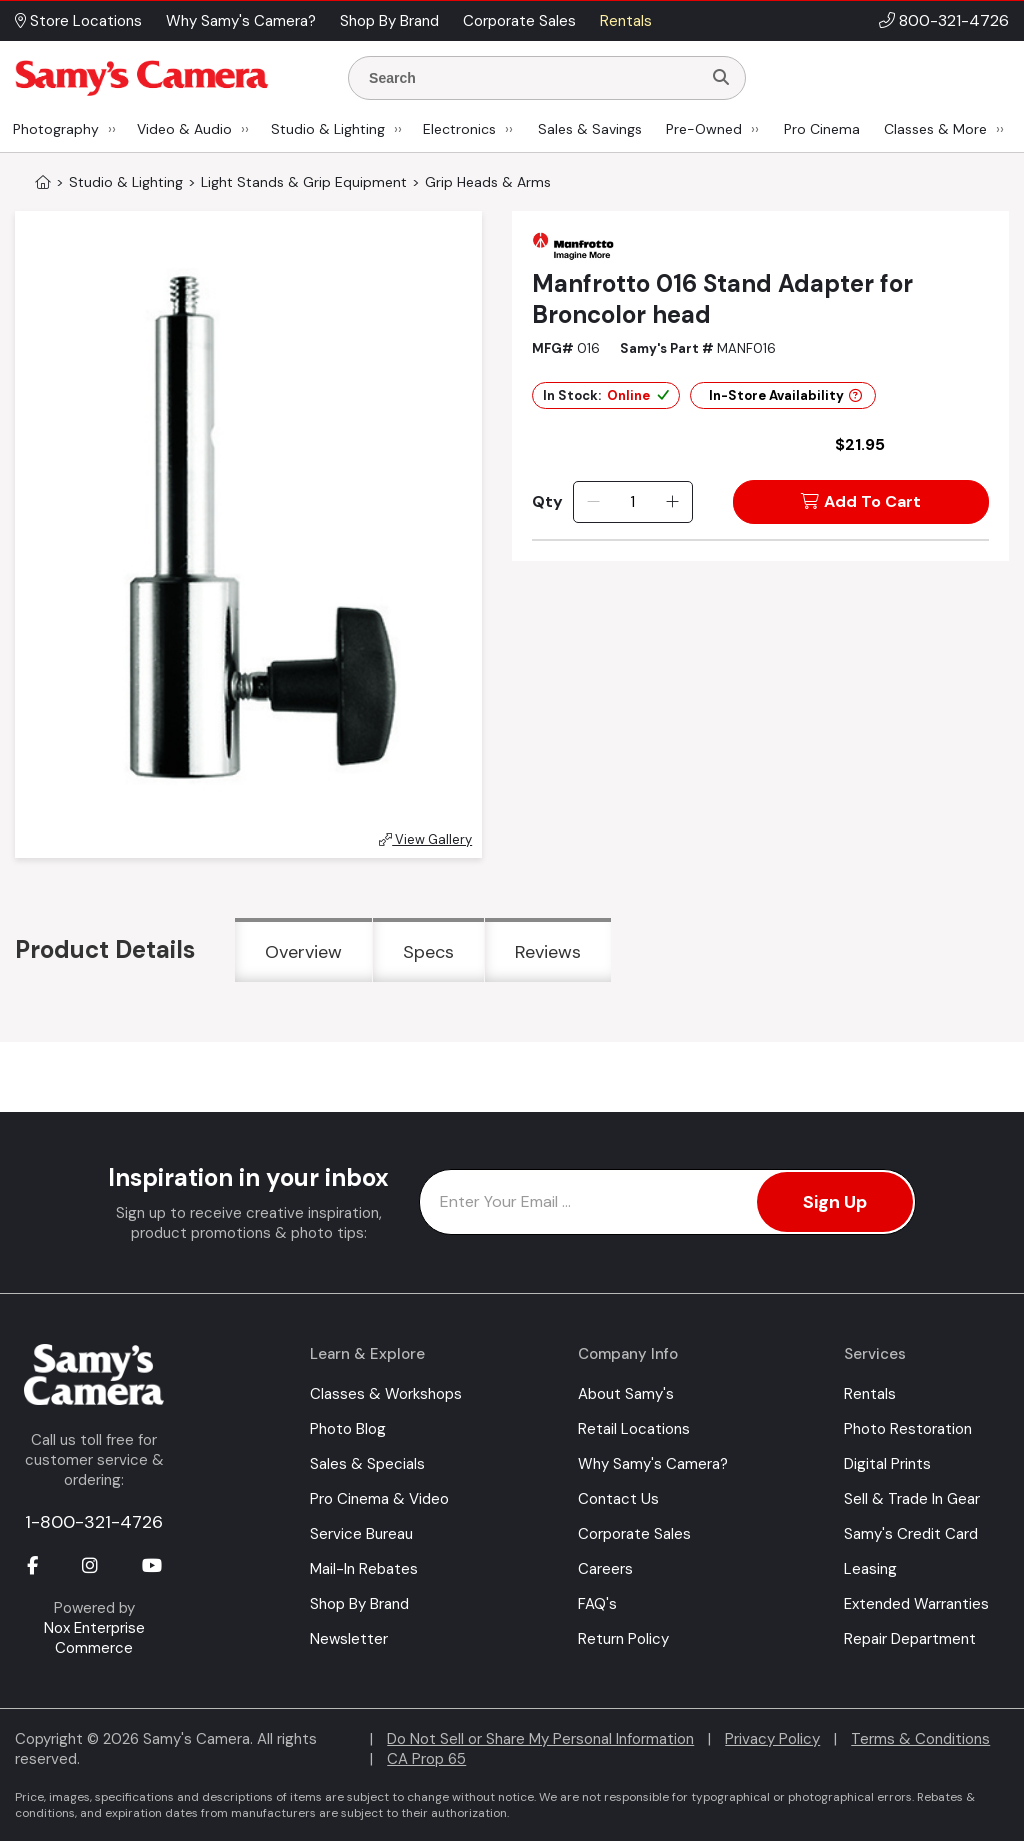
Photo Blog (348, 1429)
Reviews (548, 952)
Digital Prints (887, 1464)
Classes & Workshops (386, 1394)
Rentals (870, 1394)
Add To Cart (861, 501)
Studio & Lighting (328, 129)
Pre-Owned (704, 129)
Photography (56, 129)
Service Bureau (361, 1534)
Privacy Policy (772, 1739)
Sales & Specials (367, 1464)
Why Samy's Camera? (653, 1464)
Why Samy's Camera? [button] (241, 21)
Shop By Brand (359, 1604)
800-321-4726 (954, 20)
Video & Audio (184, 129)
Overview (303, 952)
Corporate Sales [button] (519, 21)
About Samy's (626, 1394)
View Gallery (425, 839)
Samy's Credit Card (911, 1534)
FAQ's (597, 1604)
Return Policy (623, 1639)
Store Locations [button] (78, 21)
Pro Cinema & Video (379, 1499)
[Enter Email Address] (667, 1202)
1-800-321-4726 (94, 1522)
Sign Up (835, 1202)
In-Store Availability (785, 395)
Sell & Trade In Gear (912, 1499)
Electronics (459, 129)
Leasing (870, 1569)
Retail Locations (634, 1429)
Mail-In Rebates (364, 1569)
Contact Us (618, 1499)
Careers (605, 1569)
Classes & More (935, 129)
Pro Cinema (822, 129)
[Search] (721, 78)
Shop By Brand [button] (389, 21)
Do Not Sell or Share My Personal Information (540, 1739)
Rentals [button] (626, 21)
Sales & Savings (590, 129)
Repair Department (910, 1639)
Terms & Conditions (920, 1739)
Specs (428, 952)
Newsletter (349, 1639)
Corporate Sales (634, 1534)
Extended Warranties (916, 1604)
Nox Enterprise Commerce (94, 1638)
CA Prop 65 (426, 1759)
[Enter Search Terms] (533, 78)
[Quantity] (632, 502)
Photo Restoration (908, 1429)
